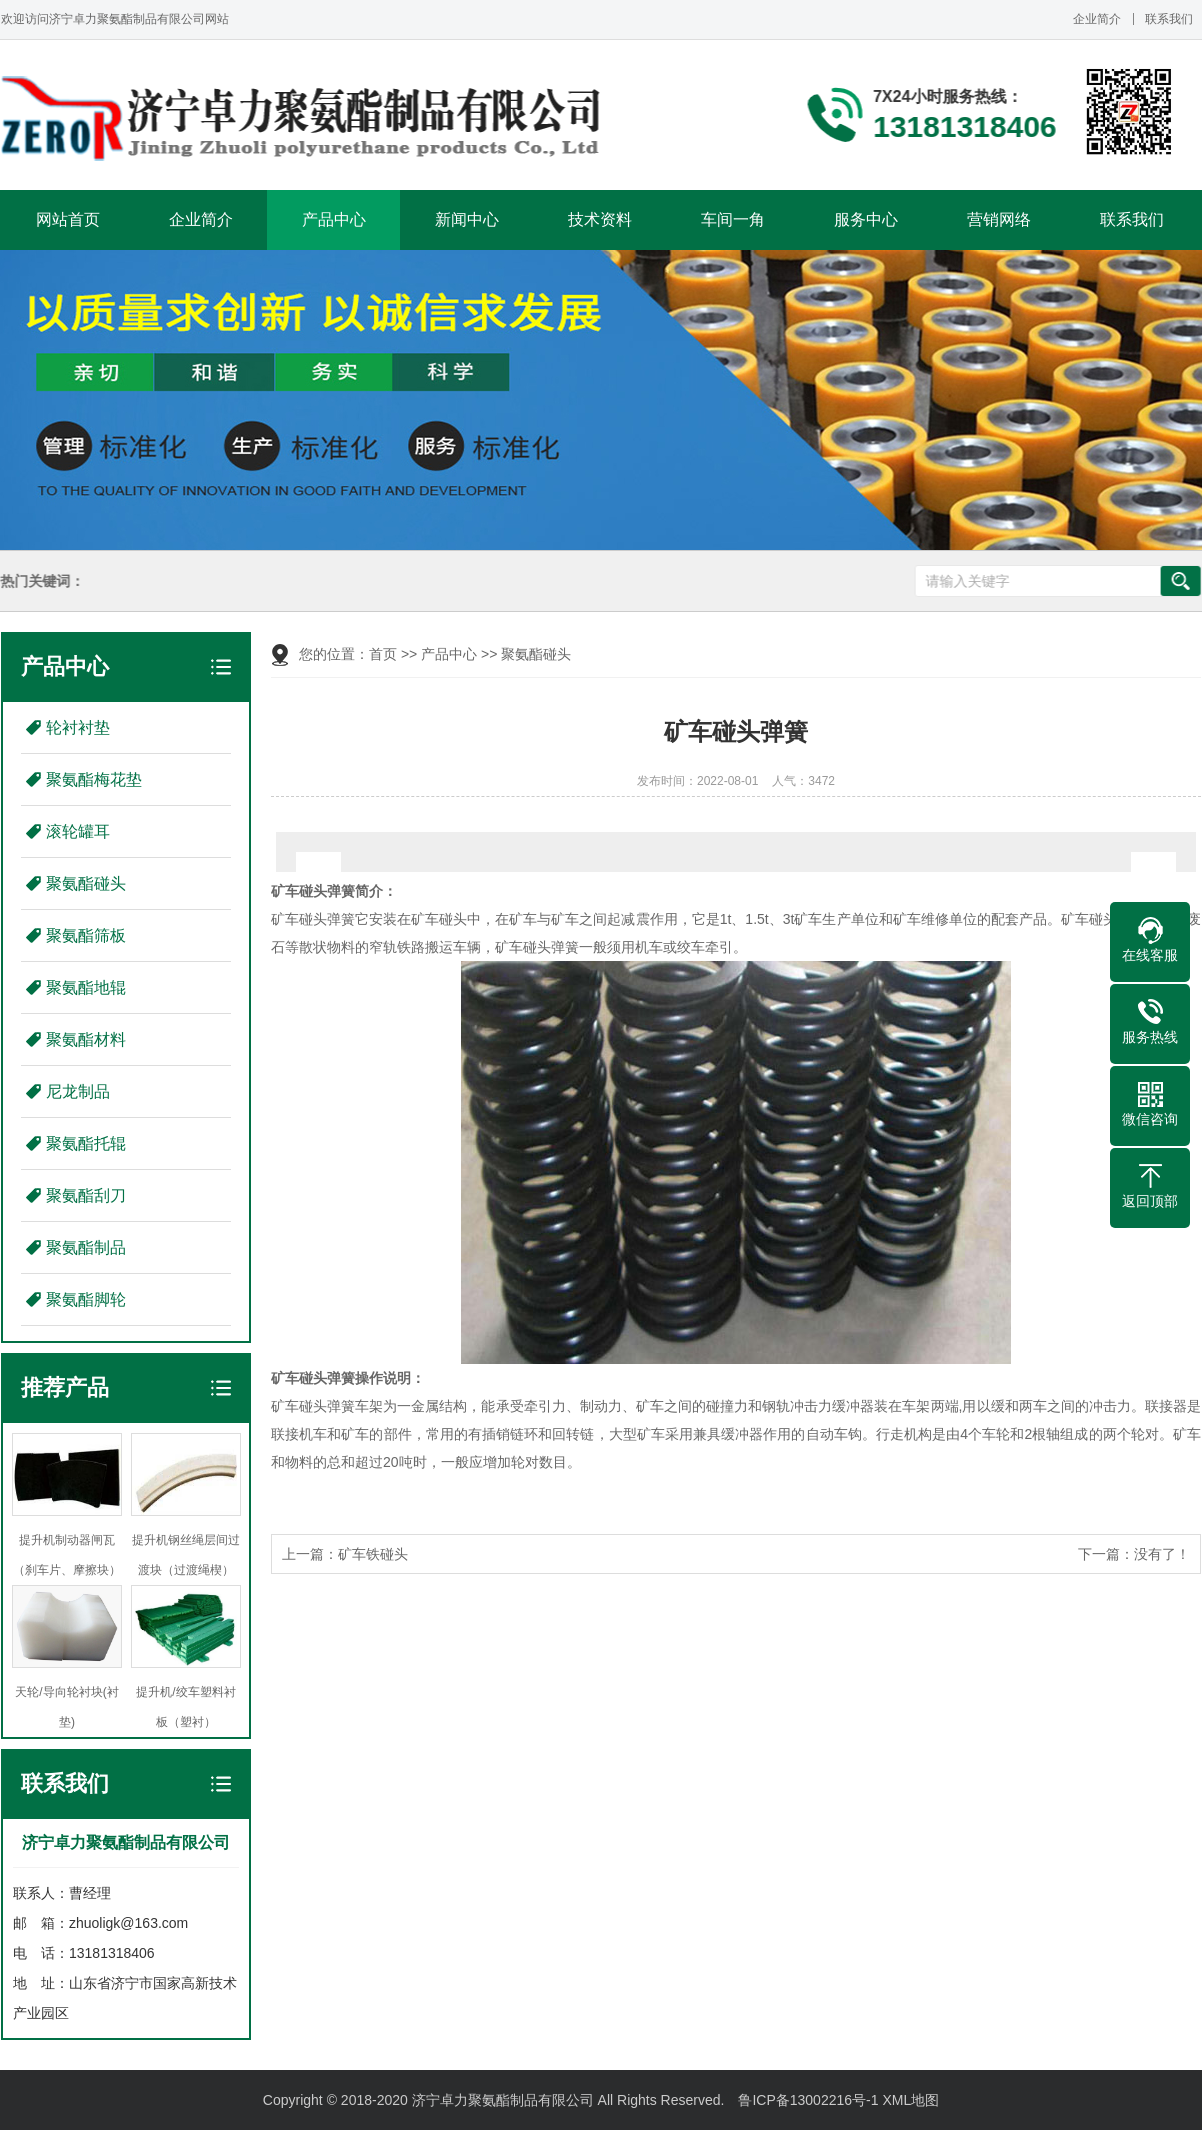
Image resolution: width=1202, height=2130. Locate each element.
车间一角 (733, 219)
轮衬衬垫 (78, 727)
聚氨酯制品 (86, 1247)
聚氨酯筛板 (86, 935)
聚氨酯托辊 (86, 1143)
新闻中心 (467, 219)
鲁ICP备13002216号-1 (808, 2100)
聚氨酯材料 (86, 1039)
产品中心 (334, 219)
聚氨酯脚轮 (86, 1299)
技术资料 (600, 219)
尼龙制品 (78, 1091)
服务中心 (866, 219)
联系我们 (1169, 19)
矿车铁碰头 (373, 1554)
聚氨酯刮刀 (86, 1195)
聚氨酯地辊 (86, 987)
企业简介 (1097, 19)
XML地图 (910, 2100)
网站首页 (68, 219)
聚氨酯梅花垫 (94, 779)
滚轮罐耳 (78, 831)
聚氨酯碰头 (86, 883)
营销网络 (999, 219)
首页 (383, 654)
